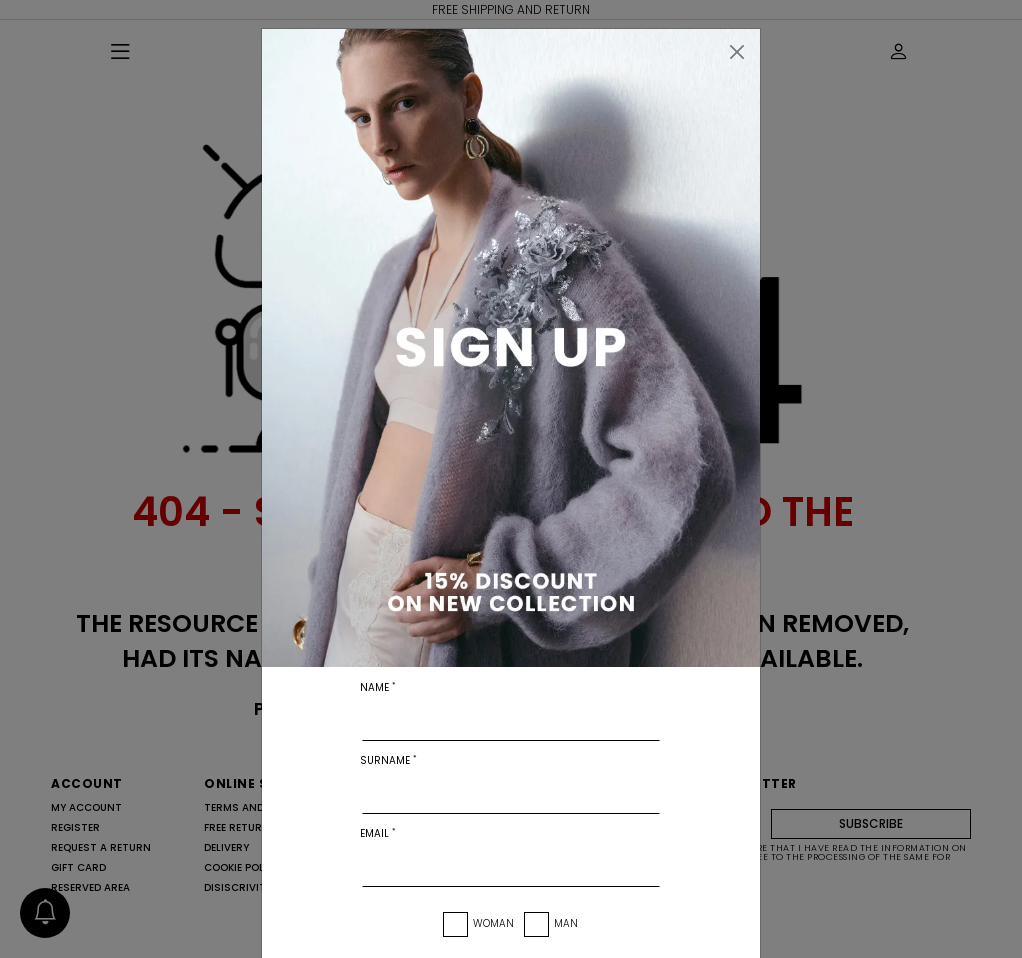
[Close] (737, 52)
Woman (493, 923)
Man (566, 923)
